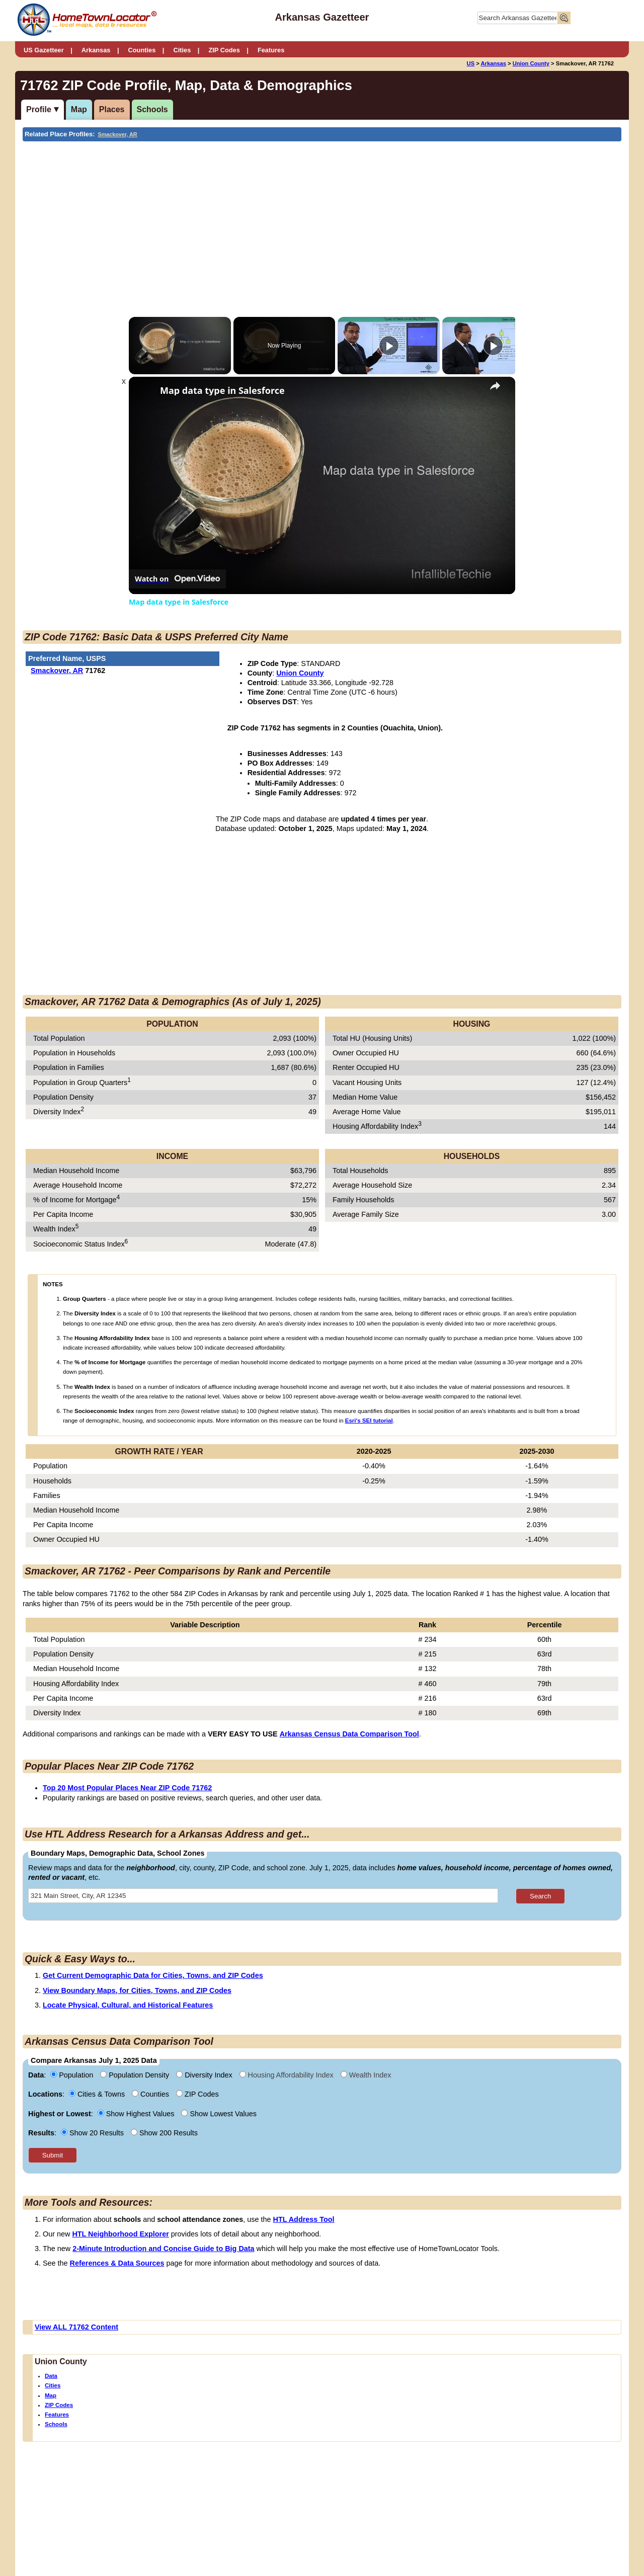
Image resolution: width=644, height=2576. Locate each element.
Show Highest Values (137, 2114)
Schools (152, 109)
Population (72, 2075)
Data (51, 2376)
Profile (38, 109)
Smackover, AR (117, 134)
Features (271, 50)
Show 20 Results (93, 2133)
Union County (531, 63)
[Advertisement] (239, 216)
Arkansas (96, 50)
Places (112, 109)
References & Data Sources (117, 2263)
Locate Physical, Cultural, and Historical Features (128, 2005)
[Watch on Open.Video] (177, 579)
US (471, 63)
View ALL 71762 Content (76, 2327)
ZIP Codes (223, 50)
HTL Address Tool (304, 2219)
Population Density (135, 2075)
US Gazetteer (44, 50)
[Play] (389, 346)
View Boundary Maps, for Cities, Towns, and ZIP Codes (137, 1990)
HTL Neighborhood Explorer (120, 2234)
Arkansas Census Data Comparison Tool (349, 1734)
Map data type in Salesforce (222, 390)
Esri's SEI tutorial (369, 1421)
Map (79, 109)
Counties (142, 50)
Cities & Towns (98, 2094)
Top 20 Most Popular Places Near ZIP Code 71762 (127, 1788)
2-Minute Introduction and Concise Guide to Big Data (163, 2249)
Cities (182, 50)
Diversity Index (205, 2075)
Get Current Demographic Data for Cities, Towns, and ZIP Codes (153, 1975)
